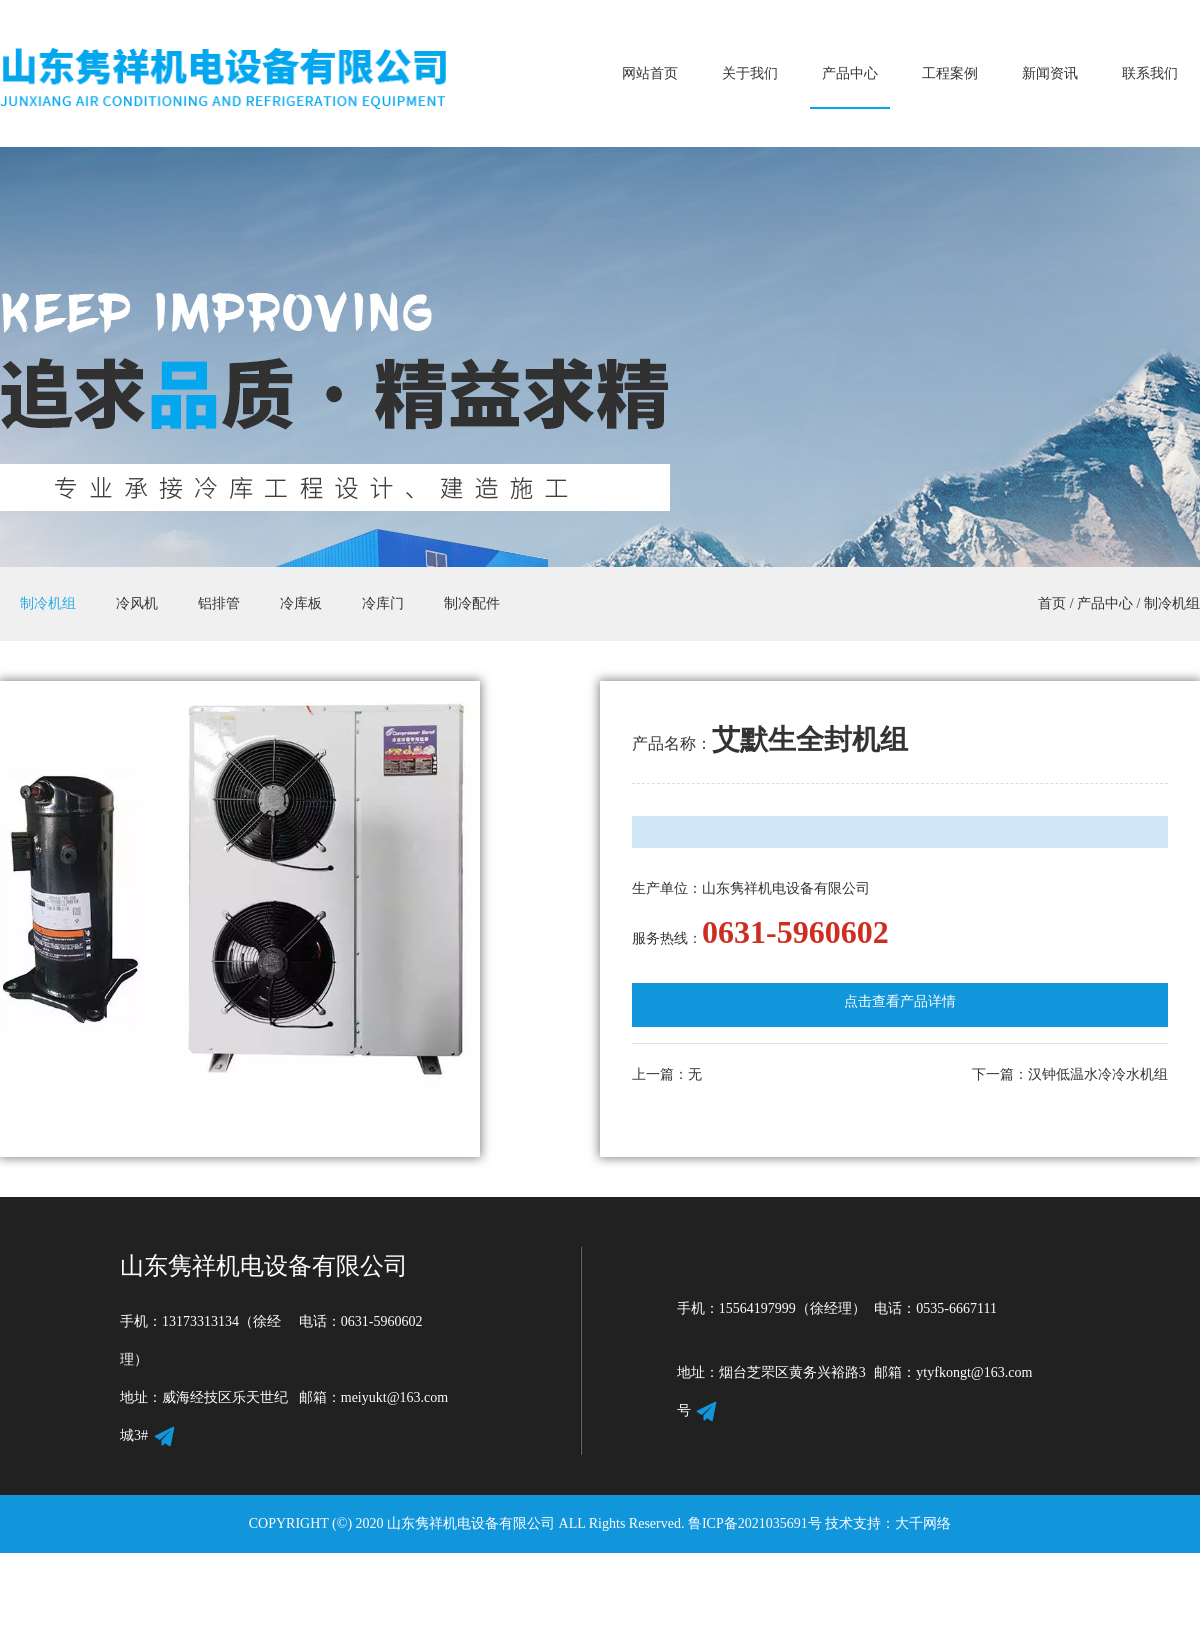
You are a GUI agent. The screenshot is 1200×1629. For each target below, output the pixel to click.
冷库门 (383, 603)
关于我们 (750, 73)
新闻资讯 (1050, 73)
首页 (1052, 603)
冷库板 (301, 603)
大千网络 (923, 1523)
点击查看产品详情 (900, 1001)
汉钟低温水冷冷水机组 (1098, 1074)
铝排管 (219, 603)
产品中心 (850, 73)
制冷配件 (472, 603)
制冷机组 (48, 603)
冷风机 (137, 603)
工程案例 (950, 73)
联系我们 (1150, 73)
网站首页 (650, 73)
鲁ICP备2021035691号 (755, 1523)
